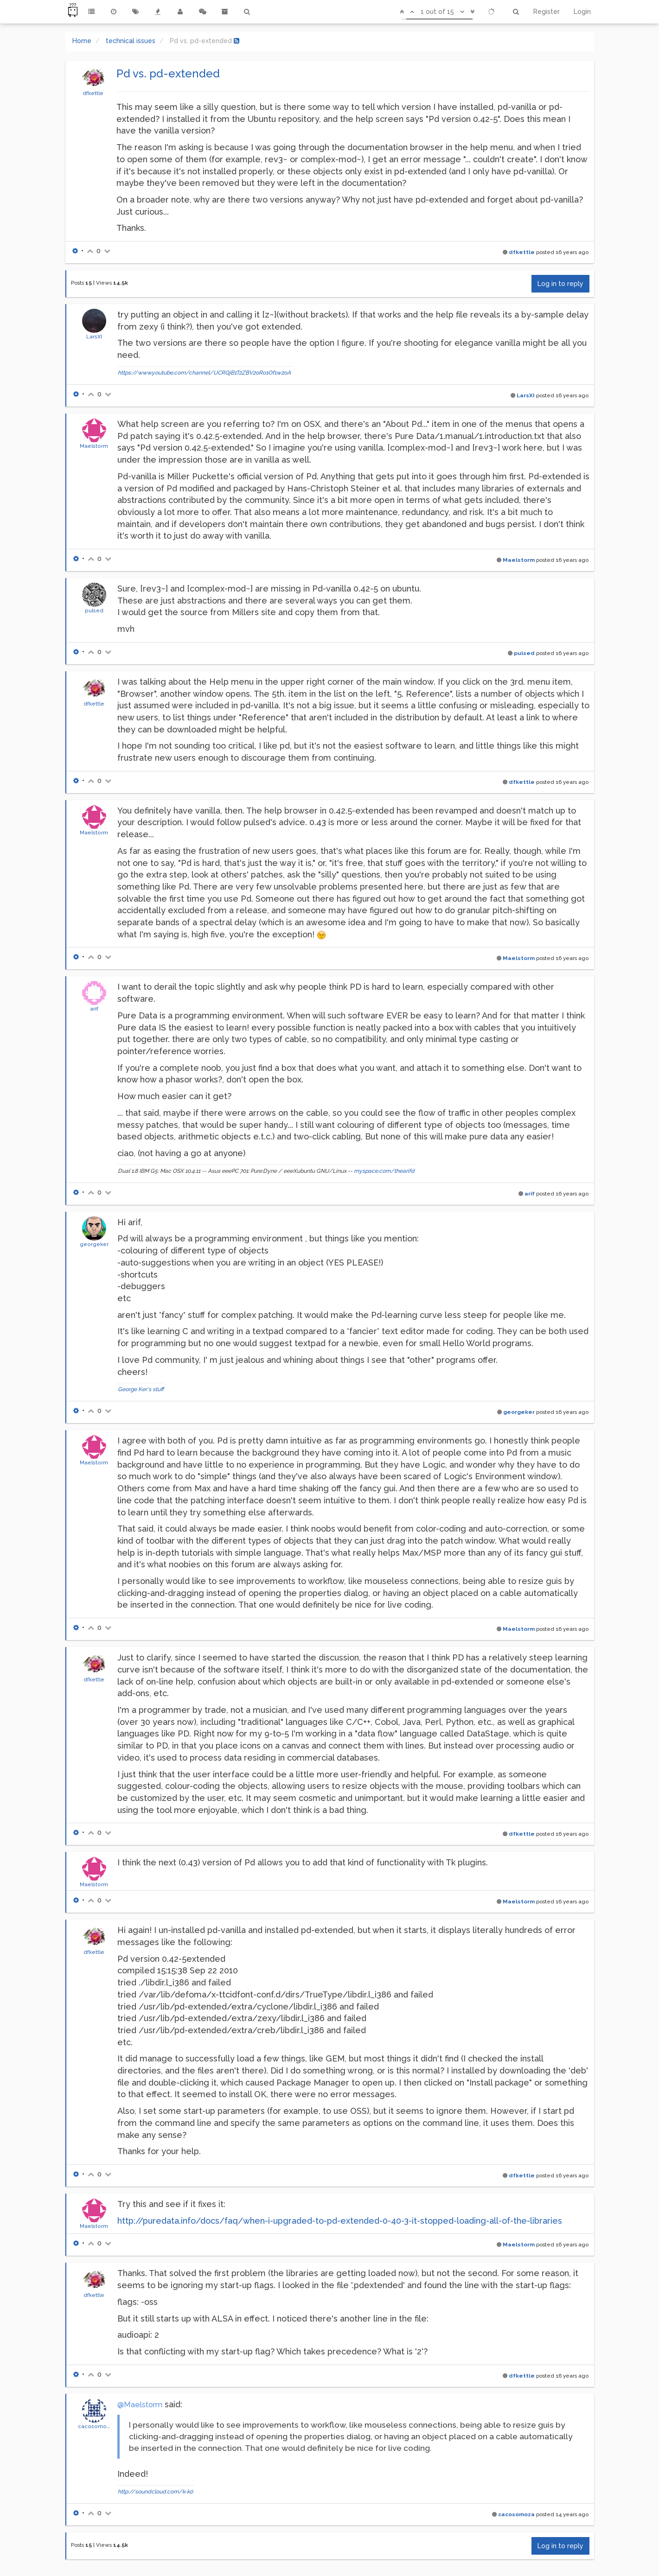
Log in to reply (560, 283)
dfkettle (93, 93)
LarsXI (94, 336)
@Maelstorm (139, 2404)
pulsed (94, 610)
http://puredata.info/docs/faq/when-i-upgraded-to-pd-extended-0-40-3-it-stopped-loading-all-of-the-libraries (339, 2221)
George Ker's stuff (141, 1389)
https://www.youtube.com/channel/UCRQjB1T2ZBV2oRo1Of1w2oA (204, 372)
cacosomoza (95, 2426)
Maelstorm (94, 446)
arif (94, 1008)
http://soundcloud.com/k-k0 (155, 2491)
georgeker (94, 1244)
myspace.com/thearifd (384, 1171)
